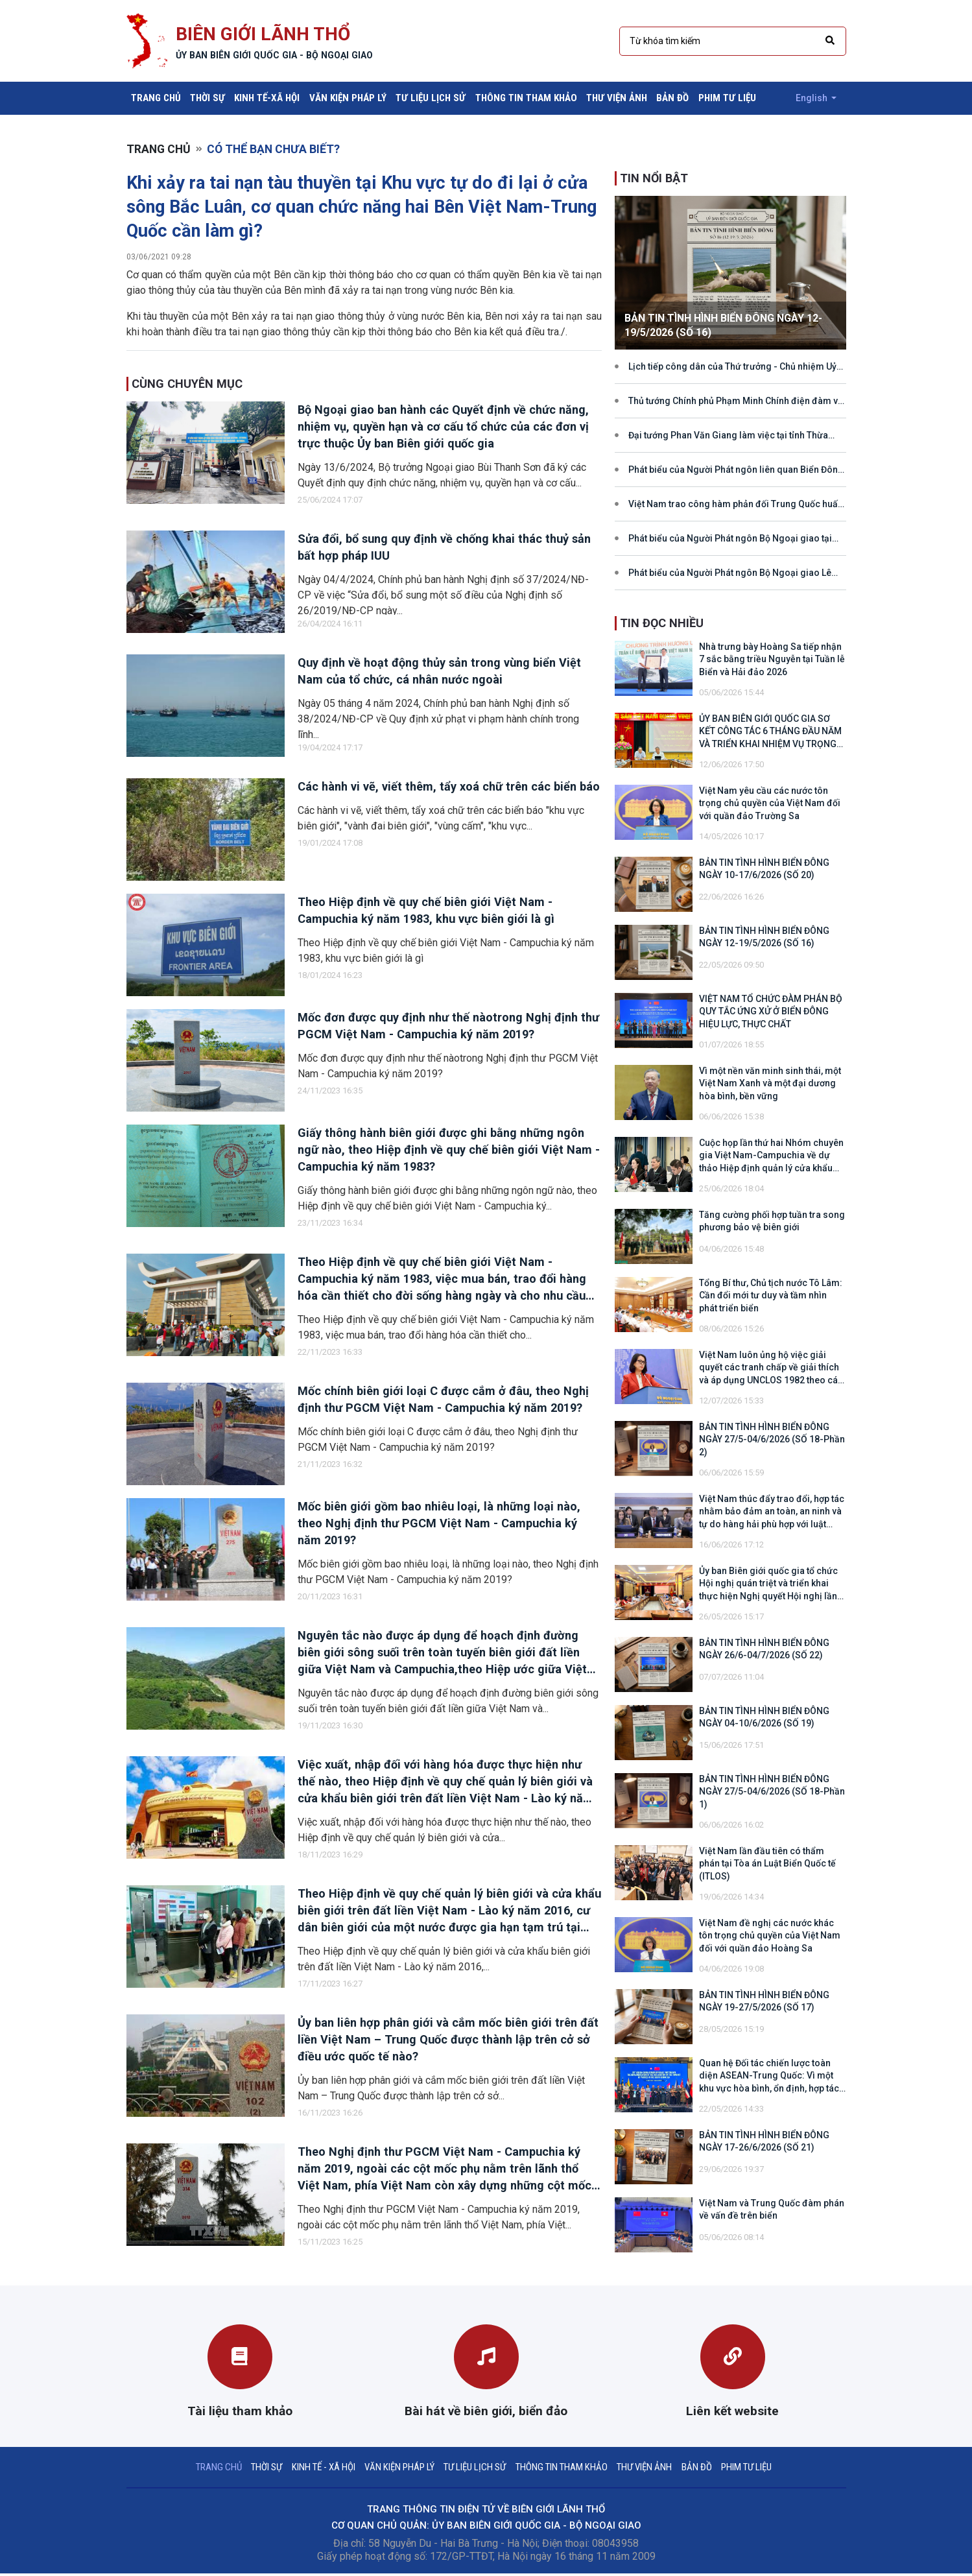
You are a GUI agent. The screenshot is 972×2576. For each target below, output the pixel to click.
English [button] (811, 98)
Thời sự (207, 98)
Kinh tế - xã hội (317, 2468)
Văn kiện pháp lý (347, 98)
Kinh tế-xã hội (267, 98)
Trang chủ (158, 97)
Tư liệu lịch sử (431, 98)
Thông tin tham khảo (526, 98)
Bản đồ (672, 98)
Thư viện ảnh (616, 98)
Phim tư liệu (727, 98)
